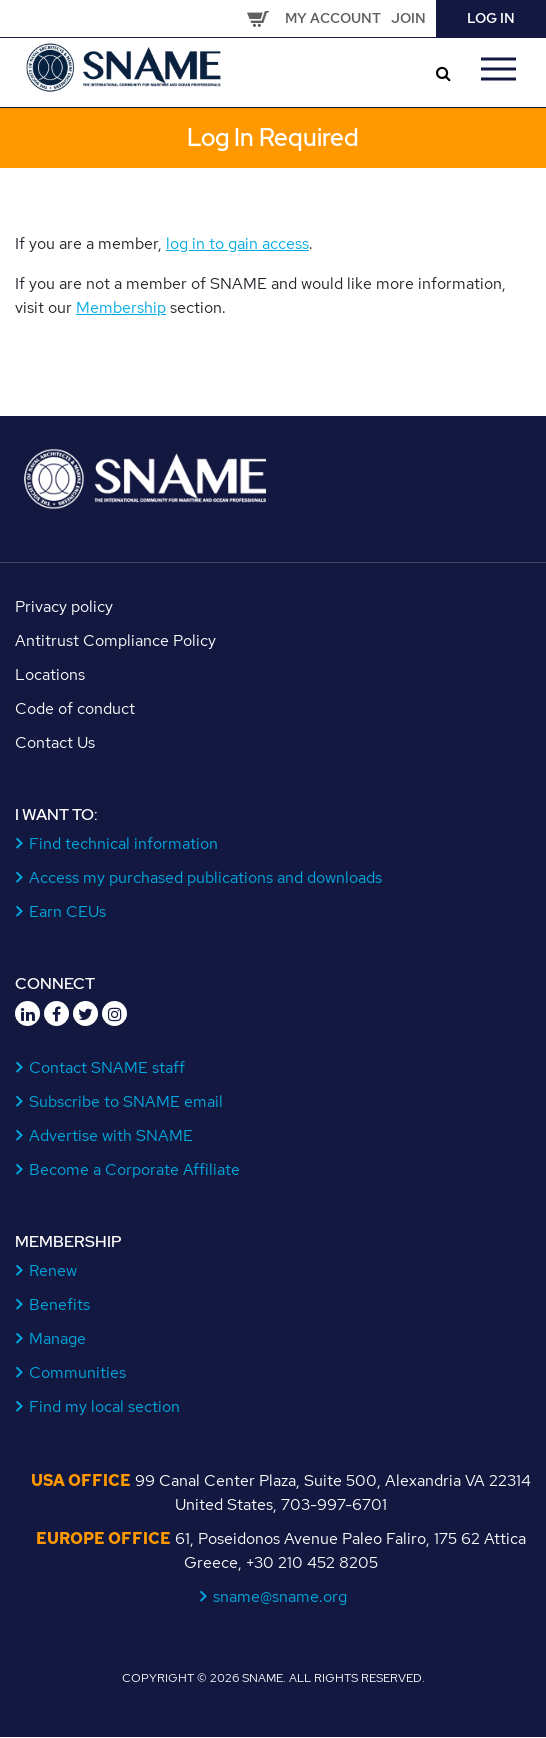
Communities (78, 1372)
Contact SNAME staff (107, 1067)
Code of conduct (75, 708)
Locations (50, 674)
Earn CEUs (68, 911)
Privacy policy (64, 606)
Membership (121, 307)
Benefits (60, 1304)
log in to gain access (237, 243)
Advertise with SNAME (111, 1135)
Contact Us (55, 742)
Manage (58, 1338)
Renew (53, 1270)
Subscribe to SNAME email (126, 1101)
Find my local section (105, 1406)
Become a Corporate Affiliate (135, 1169)
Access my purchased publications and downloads (206, 877)
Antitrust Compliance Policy (115, 640)
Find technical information (124, 843)
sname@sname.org (280, 1596)
